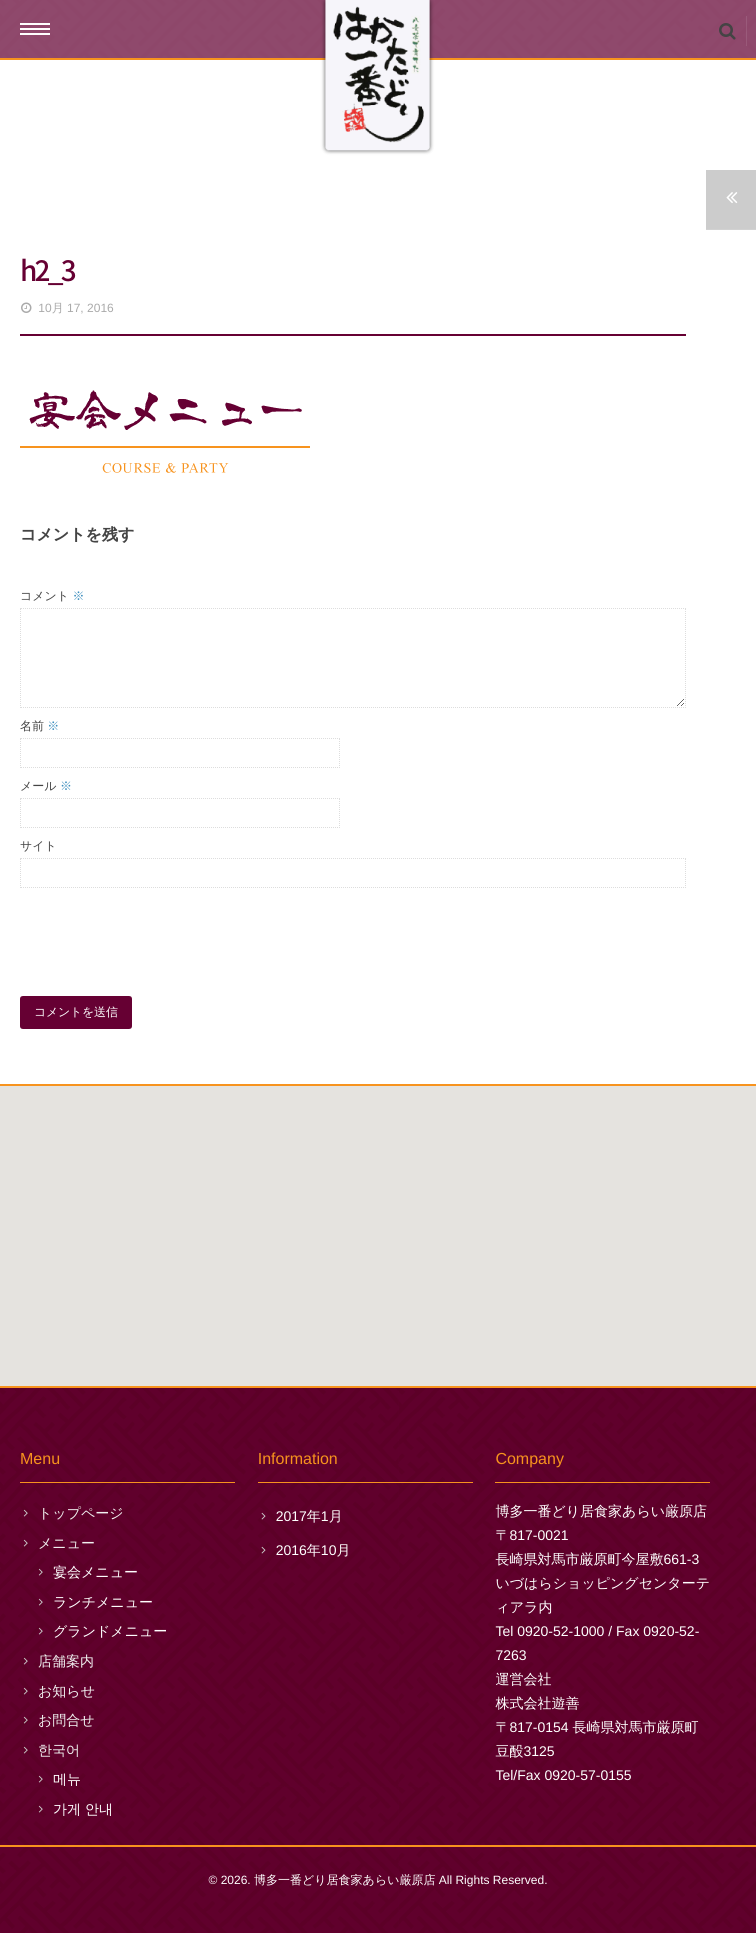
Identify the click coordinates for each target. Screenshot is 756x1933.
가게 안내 (83, 1809)
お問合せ (66, 1720)
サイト (38, 846)
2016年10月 (313, 1550)
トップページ (81, 1513)
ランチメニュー (103, 1602)
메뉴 (67, 1779)
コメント (52, 596)
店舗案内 (66, 1661)
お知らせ (66, 1691)
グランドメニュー (110, 1631)
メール (46, 786)
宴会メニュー (95, 1572)
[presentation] (172, 937)
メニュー (66, 1543)
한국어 (59, 1750)
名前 (39, 726)
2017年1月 (309, 1516)
